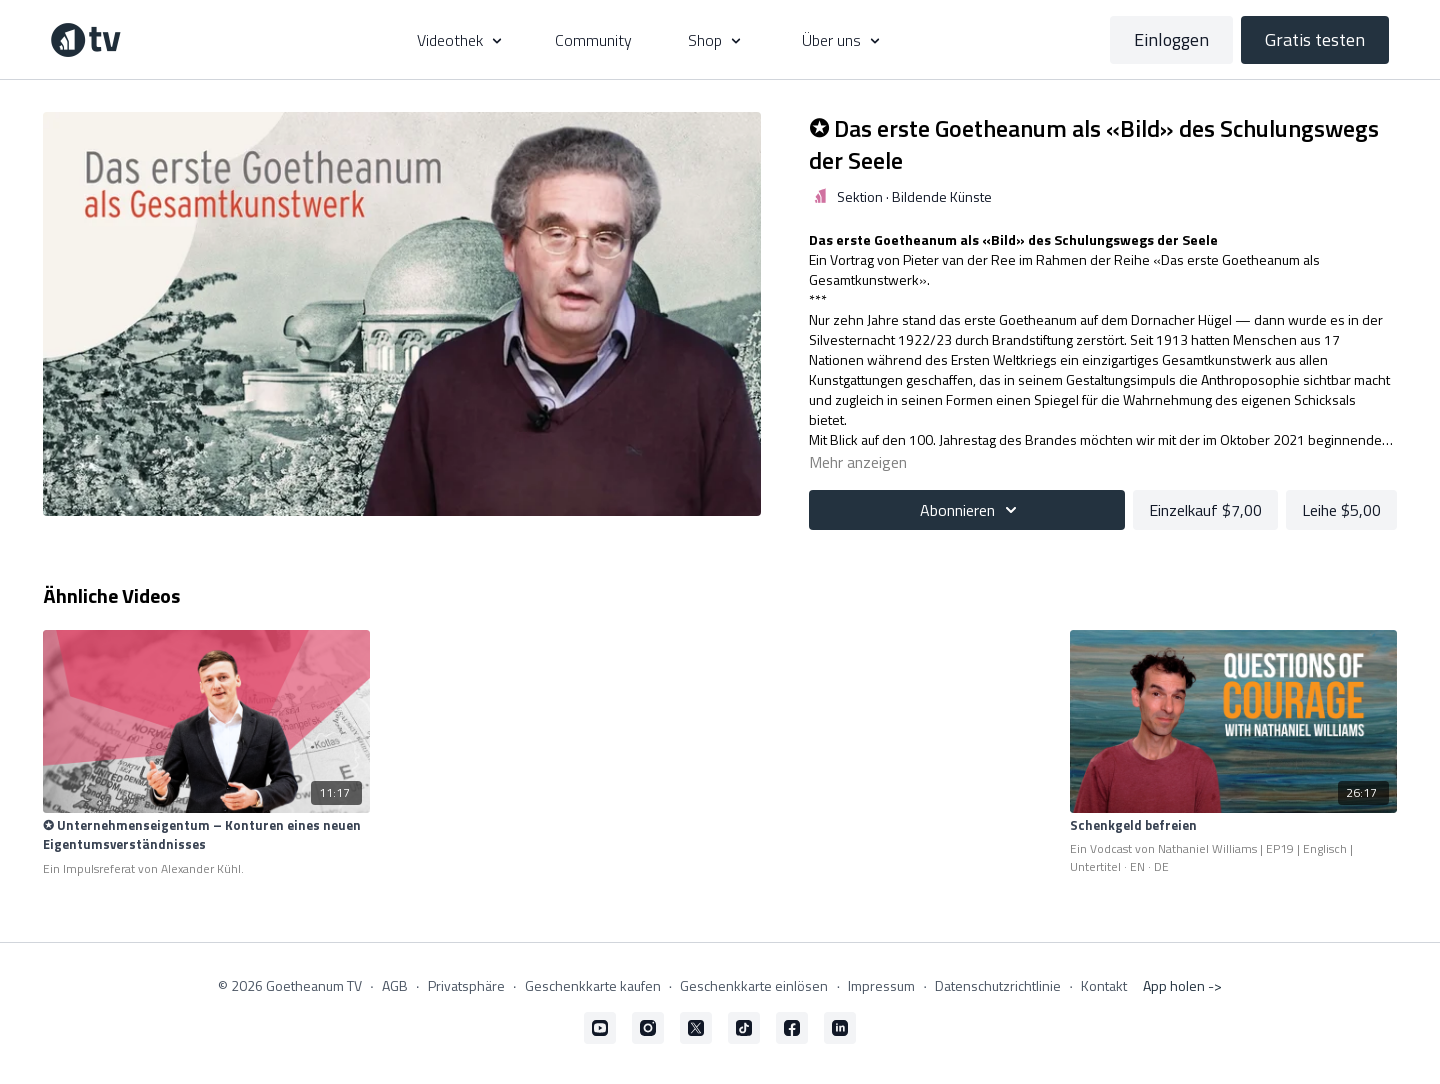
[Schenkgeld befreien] (1233, 826)
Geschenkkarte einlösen (754, 985)
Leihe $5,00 (1341, 510)
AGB (395, 985)
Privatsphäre (466, 985)
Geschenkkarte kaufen (593, 985)
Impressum (881, 985)
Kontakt (1104, 985)
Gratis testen (1315, 39)
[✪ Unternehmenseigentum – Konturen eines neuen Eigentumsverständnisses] (206, 835)
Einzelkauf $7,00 (1205, 510)
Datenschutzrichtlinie (998, 985)
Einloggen (1171, 39)
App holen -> (1182, 985)
